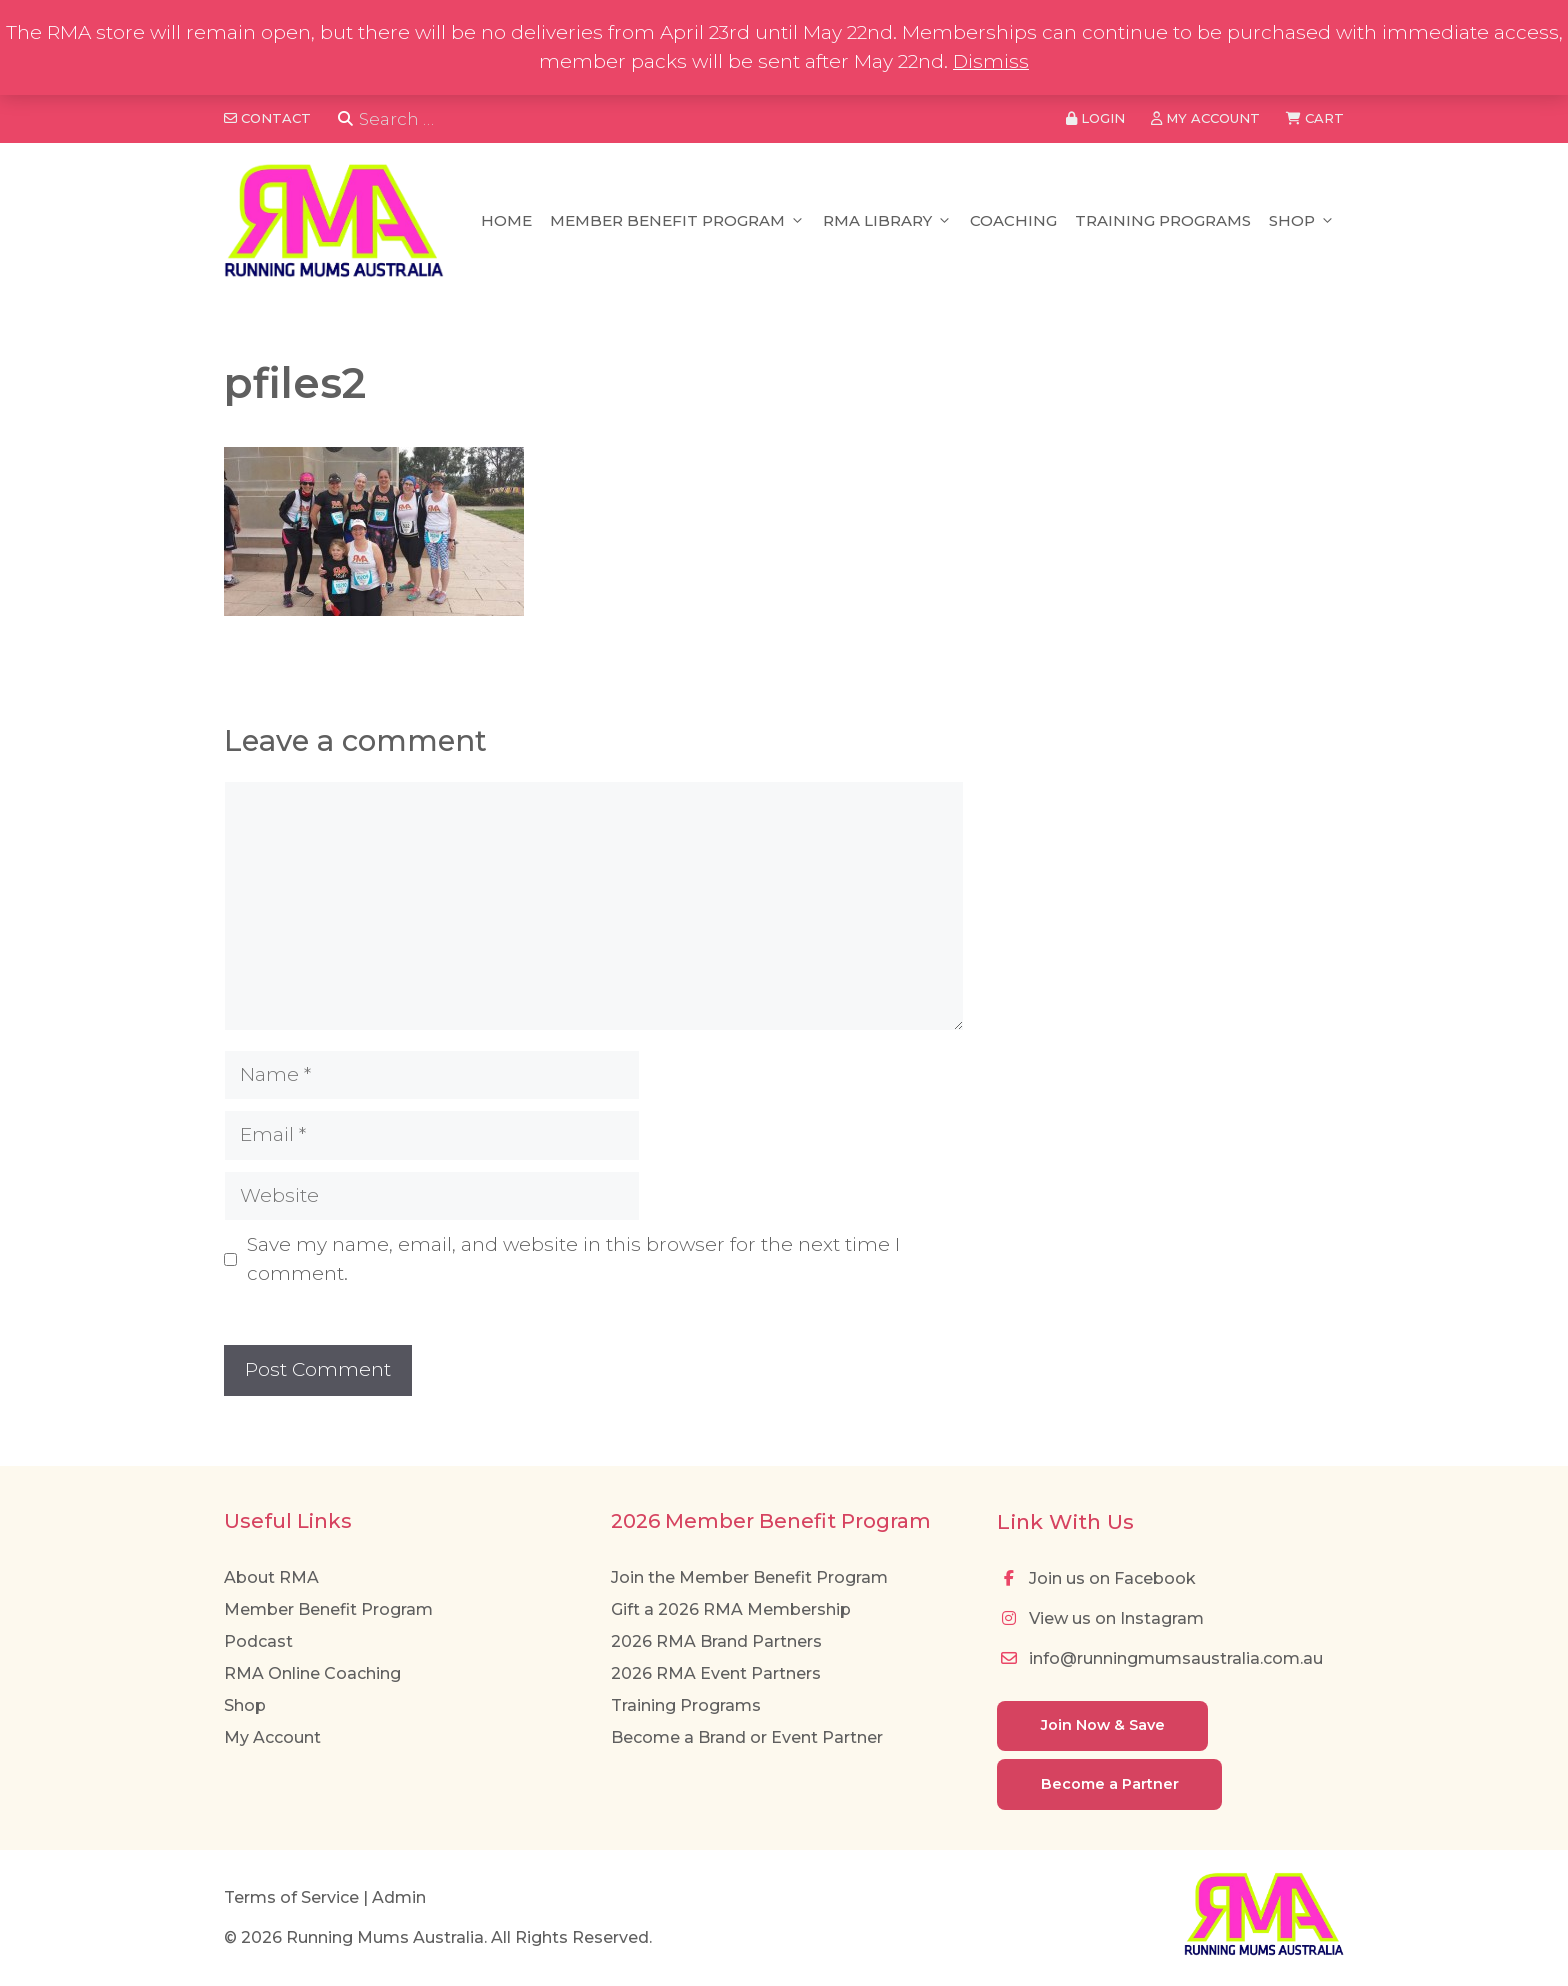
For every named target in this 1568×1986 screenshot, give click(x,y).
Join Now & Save (1103, 1725)
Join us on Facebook (1096, 1578)
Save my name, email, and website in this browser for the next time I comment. (573, 1259)
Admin (399, 1897)
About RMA (271, 1577)
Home (506, 220)
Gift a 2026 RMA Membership (731, 1609)
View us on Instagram (1100, 1618)
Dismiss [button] (991, 61)
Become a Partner (1110, 1784)
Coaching (1013, 220)
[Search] (345, 119)
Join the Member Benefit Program (749, 1577)
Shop (1302, 221)
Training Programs (1163, 220)
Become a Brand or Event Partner (747, 1737)
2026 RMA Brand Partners (716, 1641)
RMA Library (887, 221)
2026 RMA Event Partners (716, 1673)
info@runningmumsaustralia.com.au (1160, 1658)
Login (1095, 118)
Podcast (258, 1641)
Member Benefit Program (677, 221)
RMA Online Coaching (312, 1673)
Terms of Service (291, 1897)
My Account (272, 1737)
